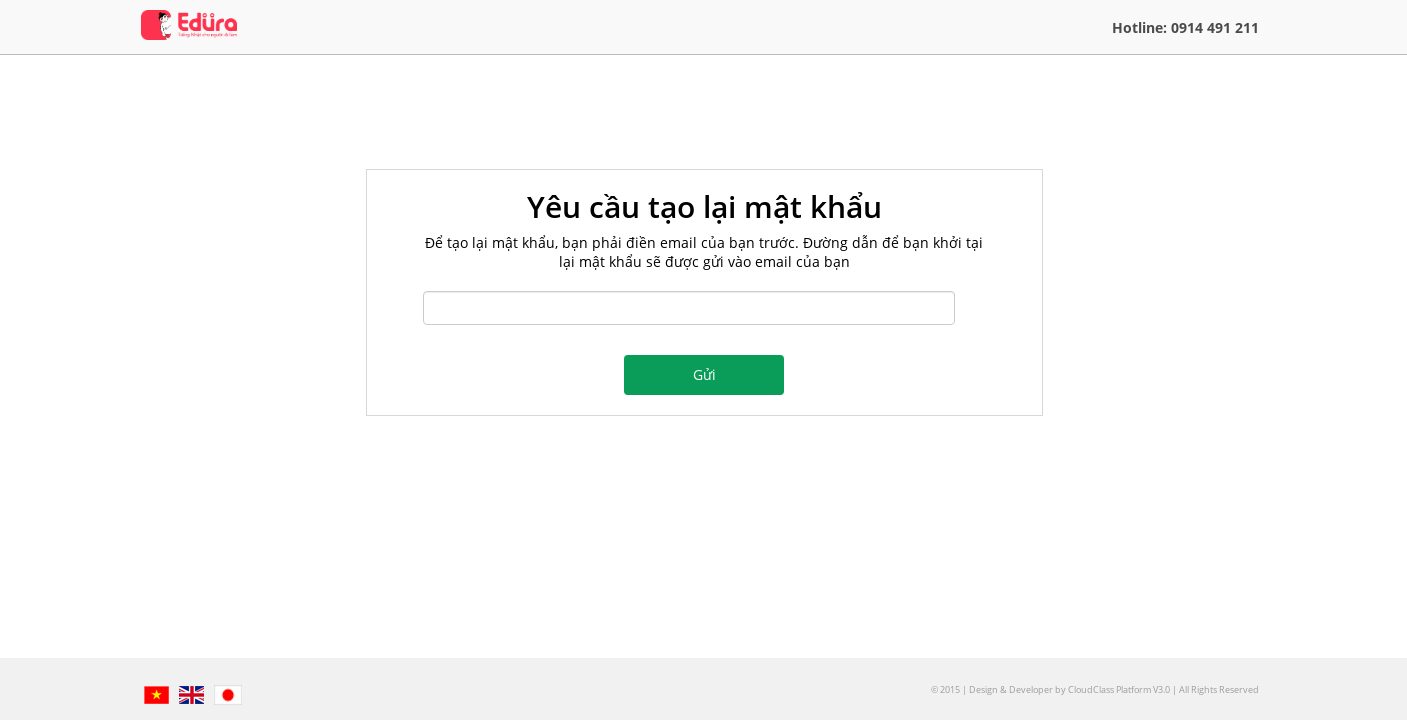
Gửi (704, 374)
